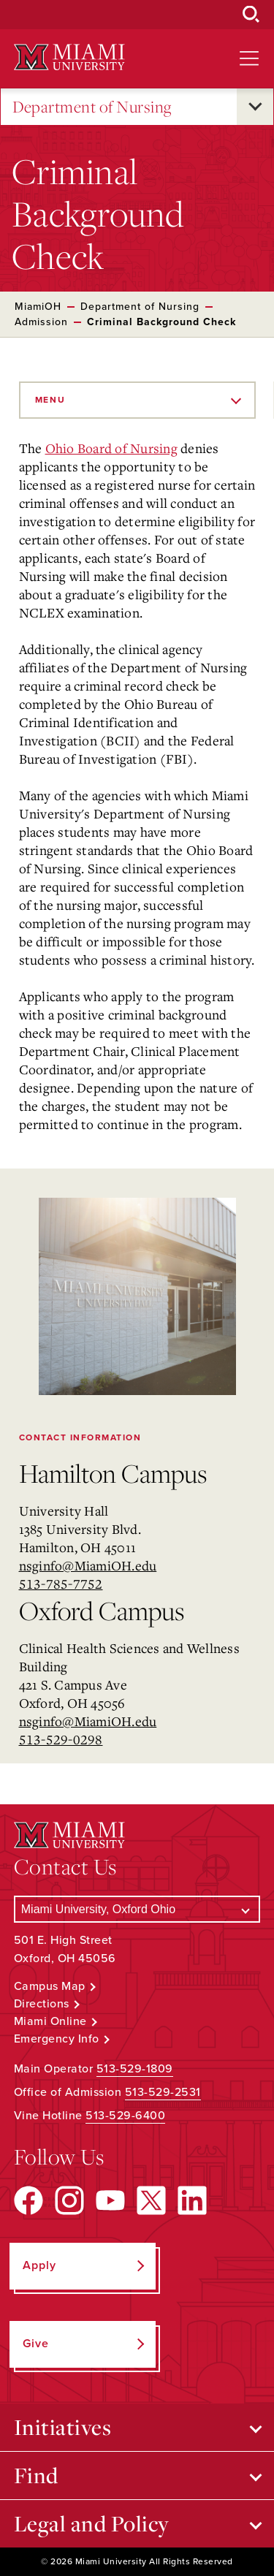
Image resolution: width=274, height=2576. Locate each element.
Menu (50, 400)
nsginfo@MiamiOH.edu (88, 1565)
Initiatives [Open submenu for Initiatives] (63, 2427)
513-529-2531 (163, 2092)
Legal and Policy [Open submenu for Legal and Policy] (92, 2523)
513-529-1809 (134, 2069)
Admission (41, 322)
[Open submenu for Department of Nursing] (255, 106)
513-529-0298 (61, 1739)
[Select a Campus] (137, 1909)
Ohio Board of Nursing (111, 448)
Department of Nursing (92, 107)
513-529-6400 (125, 2115)
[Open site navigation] (249, 58)
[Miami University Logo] (69, 57)
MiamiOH (38, 306)
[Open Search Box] (251, 14)
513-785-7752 (61, 1583)
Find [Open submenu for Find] (36, 2475)
